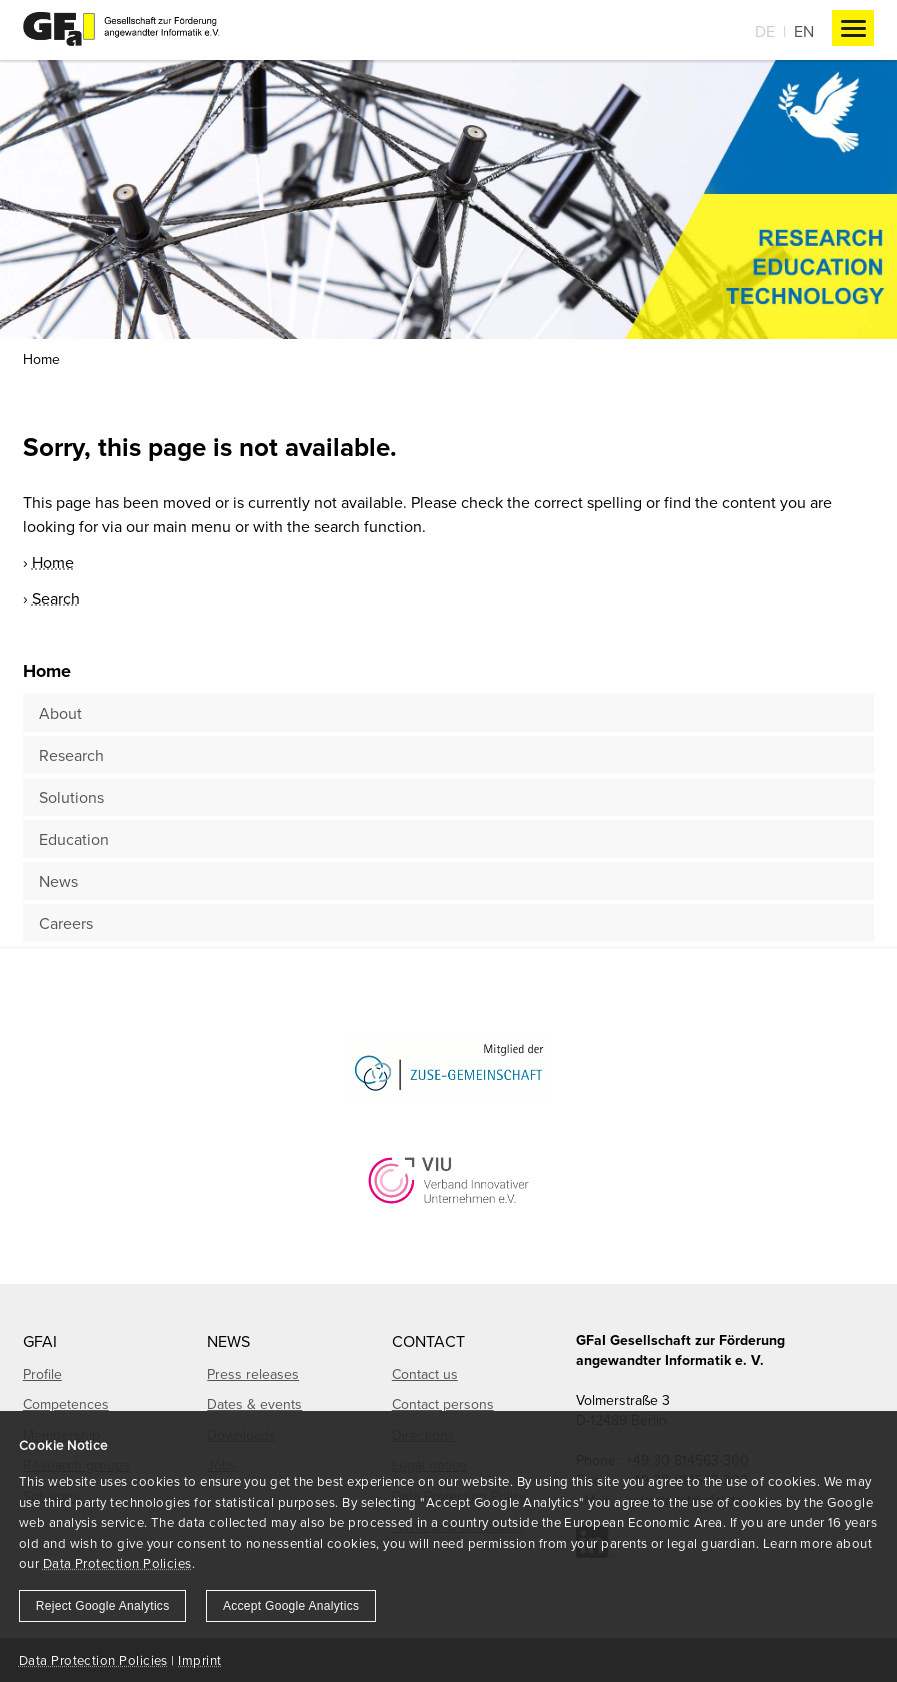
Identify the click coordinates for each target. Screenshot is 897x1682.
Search (56, 598)
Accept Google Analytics (291, 1606)
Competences (66, 1404)
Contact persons (443, 1404)
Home (41, 359)
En (804, 31)
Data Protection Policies (117, 1563)
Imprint (199, 1660)
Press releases (253, 1374)
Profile (42, 1374)
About (60, 713)
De (765, 31)
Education (74, 839)
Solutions (71, 797)
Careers (66, 923)
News (58, 881)
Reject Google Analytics (103, 1606)
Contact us (425, 1374)
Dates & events (254, 1404)
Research (71, 755)
